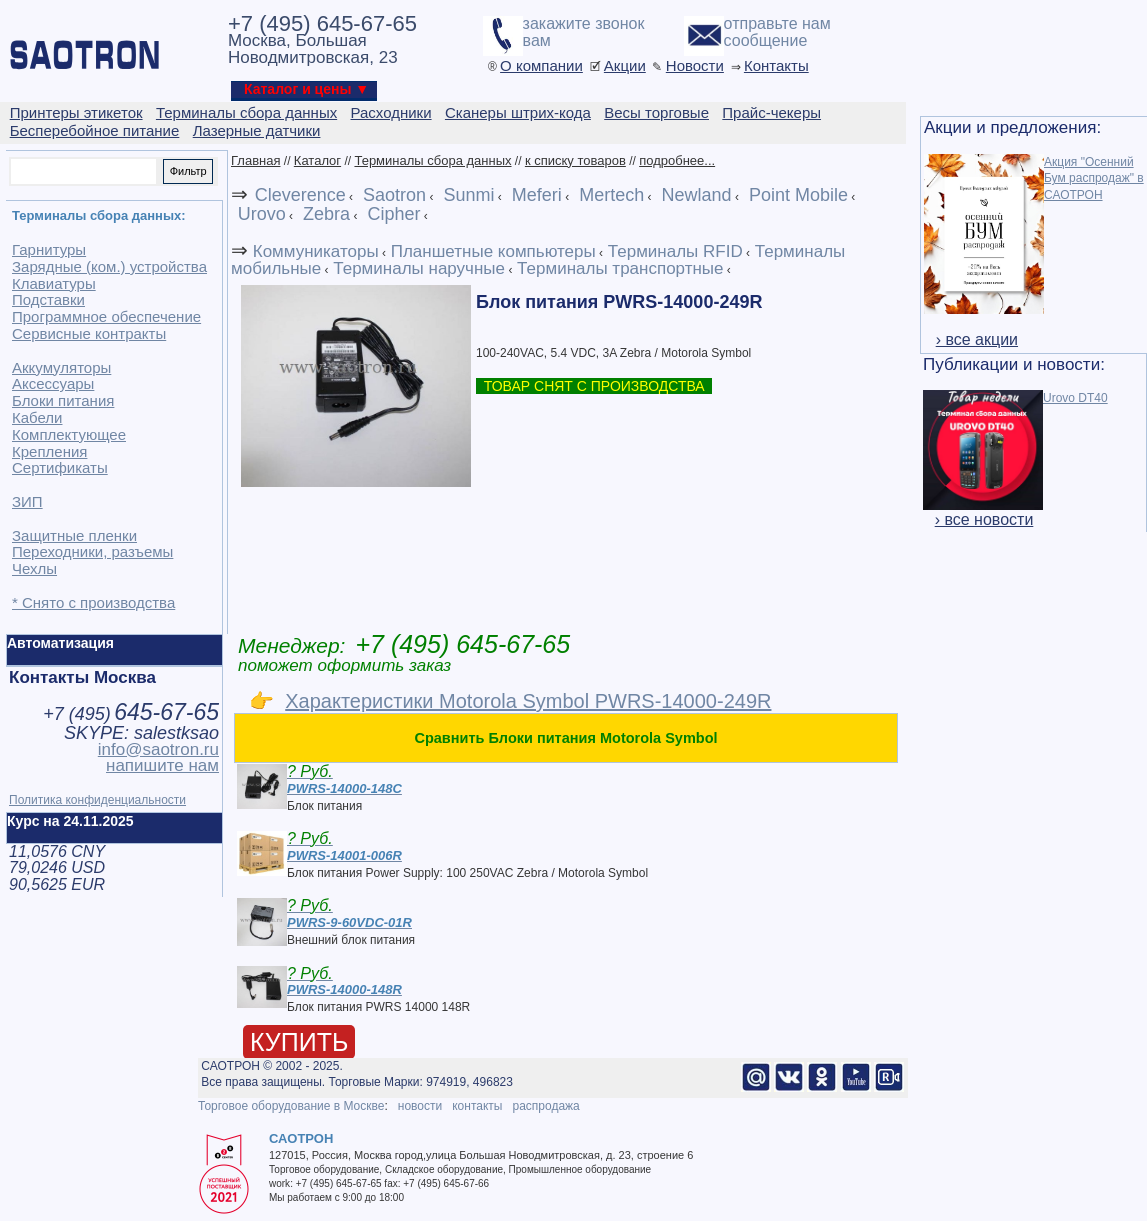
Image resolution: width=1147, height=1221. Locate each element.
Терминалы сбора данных (432, 160)
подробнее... (677, 160)
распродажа (545, 1106)
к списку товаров (575, 160)
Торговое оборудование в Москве (291, 1106)
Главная (255, 160)
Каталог (317, 160)
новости (420, 1106)
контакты (477, 1106)
